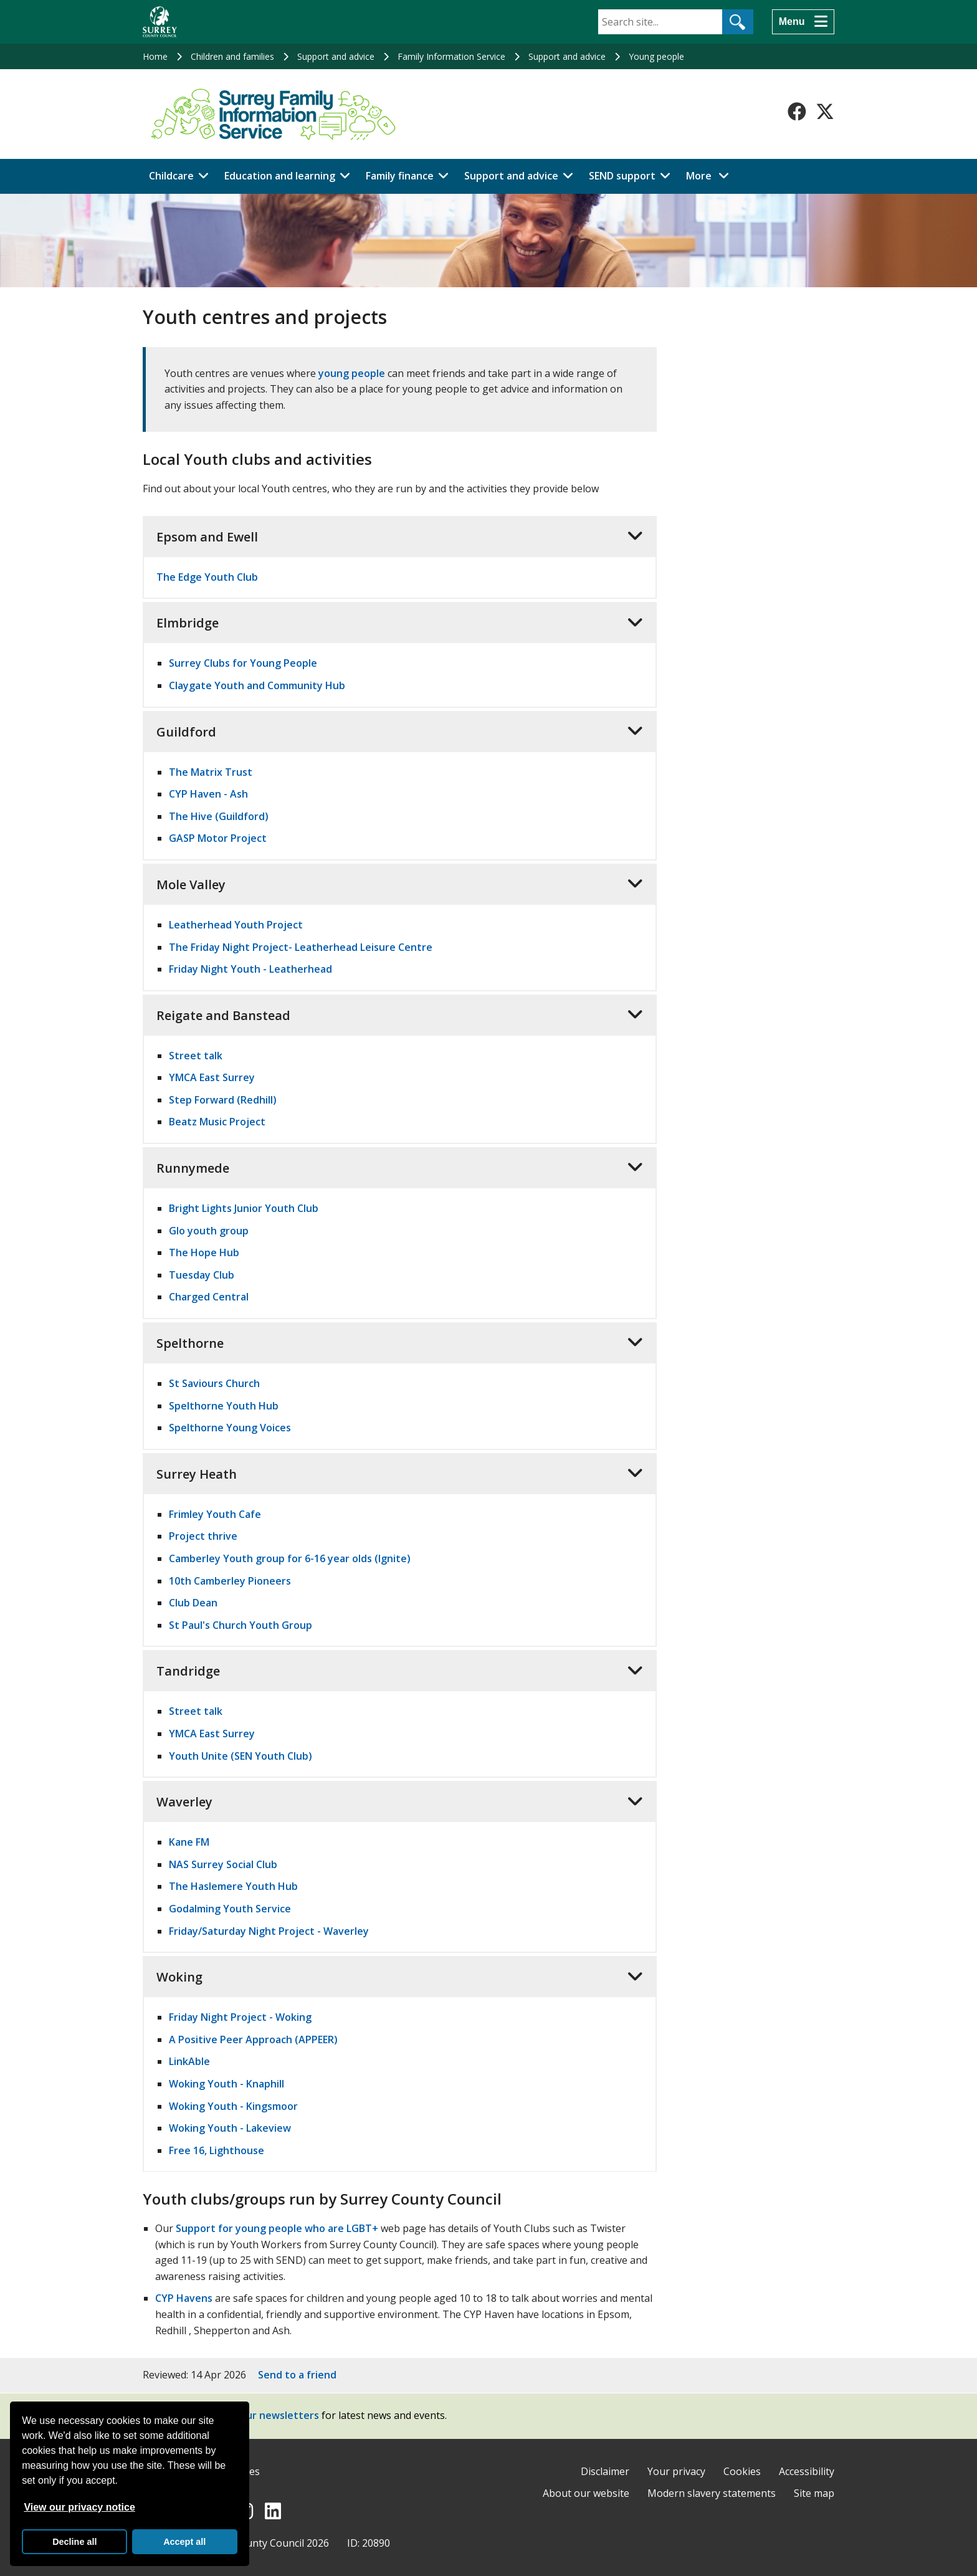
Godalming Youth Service (230, 1908)
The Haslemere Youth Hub (233, 1886)
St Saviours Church (214, 1383)
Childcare (171, 176)
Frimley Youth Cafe (215, 1514)
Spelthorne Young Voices (230, 1427)
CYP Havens (183, 2298)
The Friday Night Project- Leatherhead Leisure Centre (300, 947)
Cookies (742, 2471)
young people (351, 373)
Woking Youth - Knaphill (226, 2084)
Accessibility (806, 2471)
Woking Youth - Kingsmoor (233, 2106)
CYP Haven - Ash (208, 794)
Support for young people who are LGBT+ (277, 2228)
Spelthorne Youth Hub (224, 1406)
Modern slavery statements (711, 2493)
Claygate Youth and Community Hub (257, 685)
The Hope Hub (204, 1252)
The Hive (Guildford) (219, 816)
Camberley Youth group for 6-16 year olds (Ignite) (290, 1558)
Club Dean (193, 1603)
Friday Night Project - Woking (240, 2017)
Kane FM (189, 1842)
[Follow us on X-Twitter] (825, 111)
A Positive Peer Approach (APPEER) (253, 2039)
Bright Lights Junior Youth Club (243, 1208)
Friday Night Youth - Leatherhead (250, 969)
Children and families (232, 56)
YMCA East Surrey (212, 1077)
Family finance (400, 176)
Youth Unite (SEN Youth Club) (240, 1756)
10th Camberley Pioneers (230, 1581)
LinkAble (189, 2061)
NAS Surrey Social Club (223, 1864)
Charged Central (209, 1297)
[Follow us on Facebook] (797, 111)
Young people (656, 56)
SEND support (622, 176)
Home (155, 56)
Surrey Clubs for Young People (243, 663)
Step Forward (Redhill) (223, 1100)
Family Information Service (451, 56)
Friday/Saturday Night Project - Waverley (269, 1931)
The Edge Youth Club (207, 577)
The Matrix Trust (210, 772)
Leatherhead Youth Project (236, 925)
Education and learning (279, 176)
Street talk (195, 1055)
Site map (814, 2493)
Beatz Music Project (217, 1121)
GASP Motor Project (218, 838)
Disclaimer (605, 2471)
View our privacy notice (79, 2507)
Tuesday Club (201, 1275)
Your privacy (676, 2471)
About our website (586, 2493)
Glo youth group (209, 1231)
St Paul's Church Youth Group (240, 1625)
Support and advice (335, 56)
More (711, 175)
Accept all (184, 2542)
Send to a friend (297, 2375)
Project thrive (203, 1536)
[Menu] (803, 21)
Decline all (74, 2542)
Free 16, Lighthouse (216, 2150)
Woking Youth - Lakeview (230, 2128)
